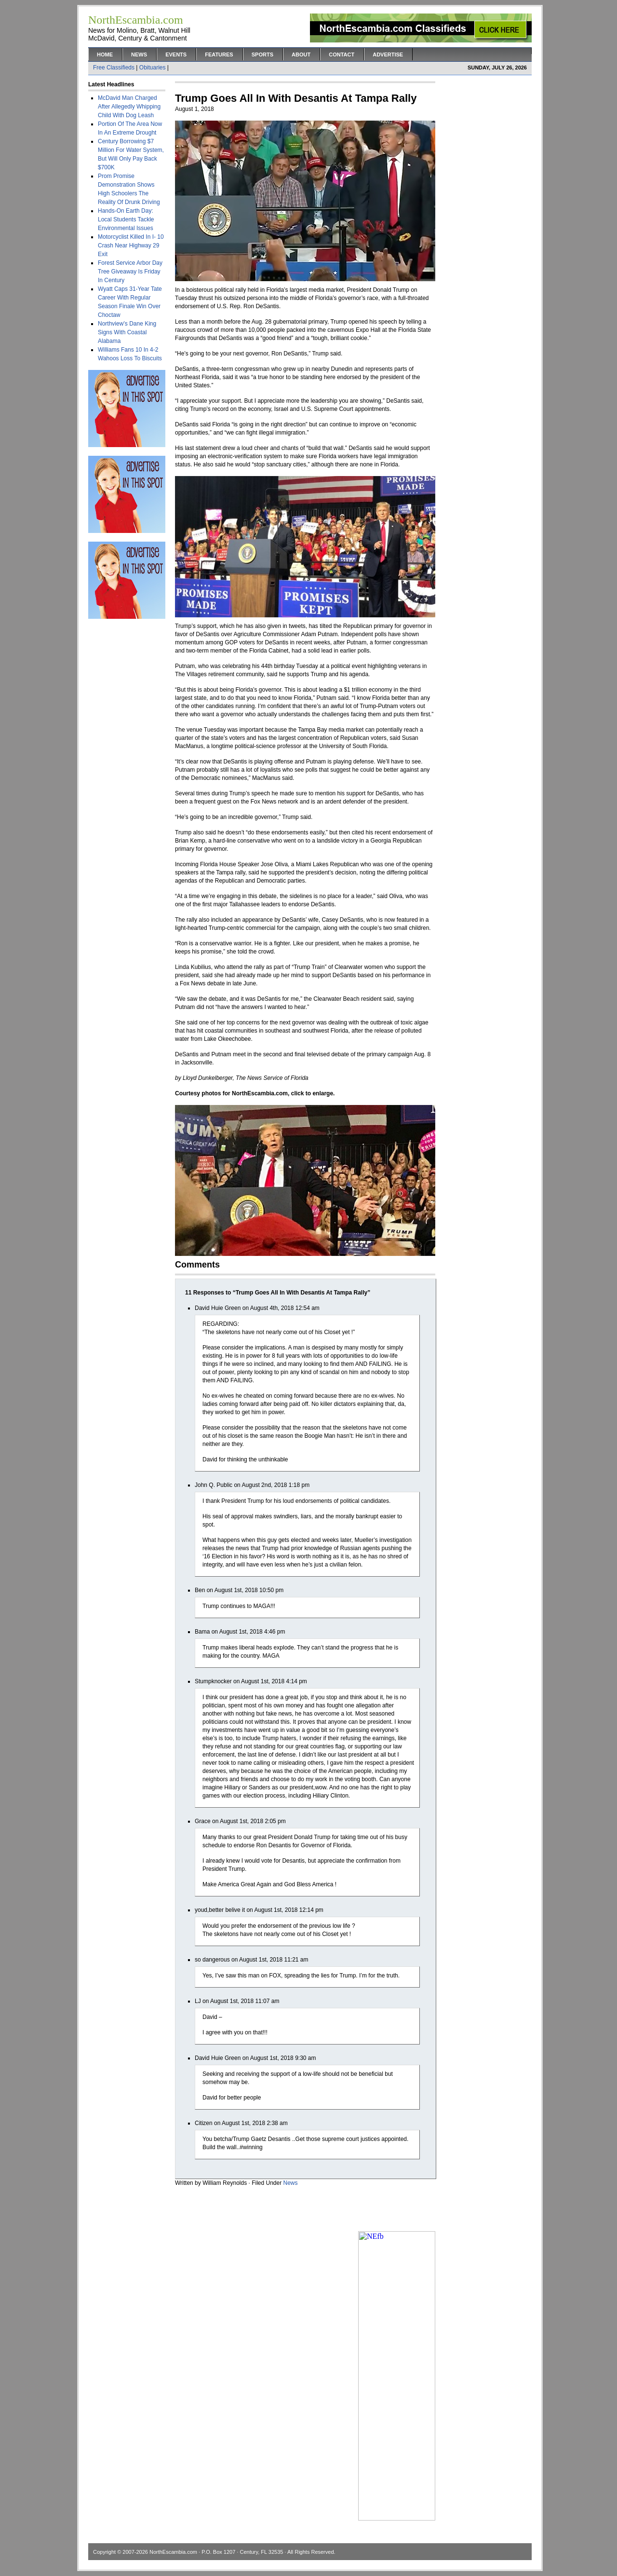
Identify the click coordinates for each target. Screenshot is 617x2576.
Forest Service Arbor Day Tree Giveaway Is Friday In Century (130, 271)
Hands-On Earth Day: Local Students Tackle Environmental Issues (126, 219)
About (301, 54)
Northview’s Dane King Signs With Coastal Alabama (127, 332)
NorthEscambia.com (173, 2552)
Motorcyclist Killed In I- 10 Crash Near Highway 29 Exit (131, 245)
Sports (262, 54)
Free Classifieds (113, 67)
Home (105, 54)
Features (219, 54)
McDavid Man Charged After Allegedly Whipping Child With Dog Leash (129, 107)
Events (176, 54)
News (139, 54)
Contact (341, 54)
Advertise (388, 54)
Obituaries (152, 67)
